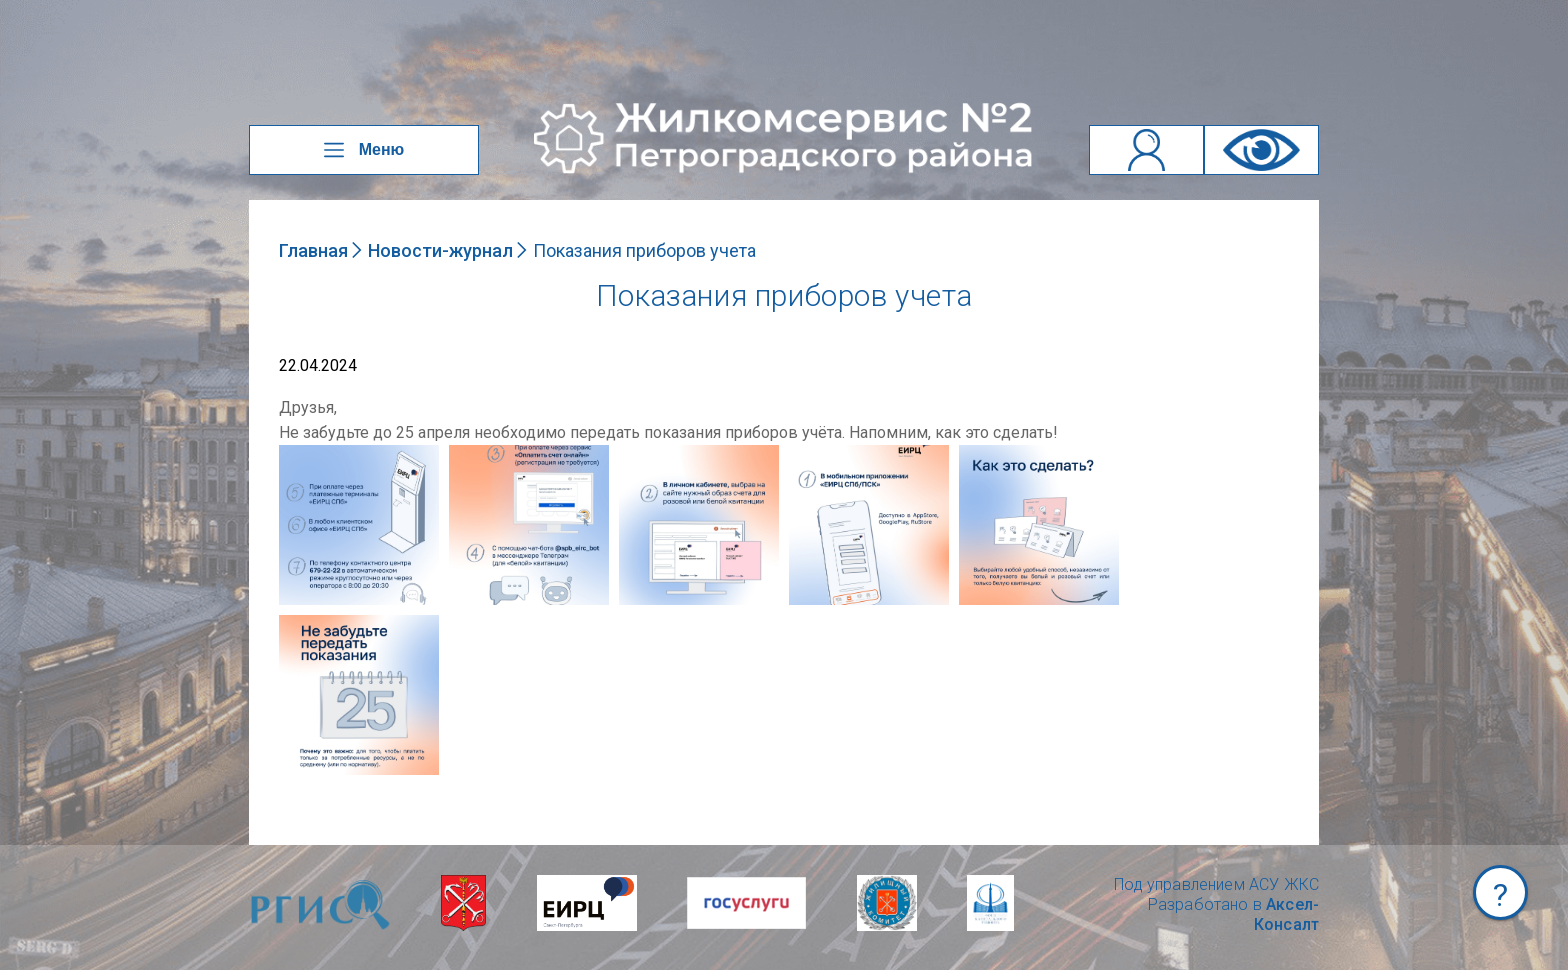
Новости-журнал (440, 250)
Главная (313, 250)
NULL (299, 454)
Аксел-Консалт (1286, 914)
